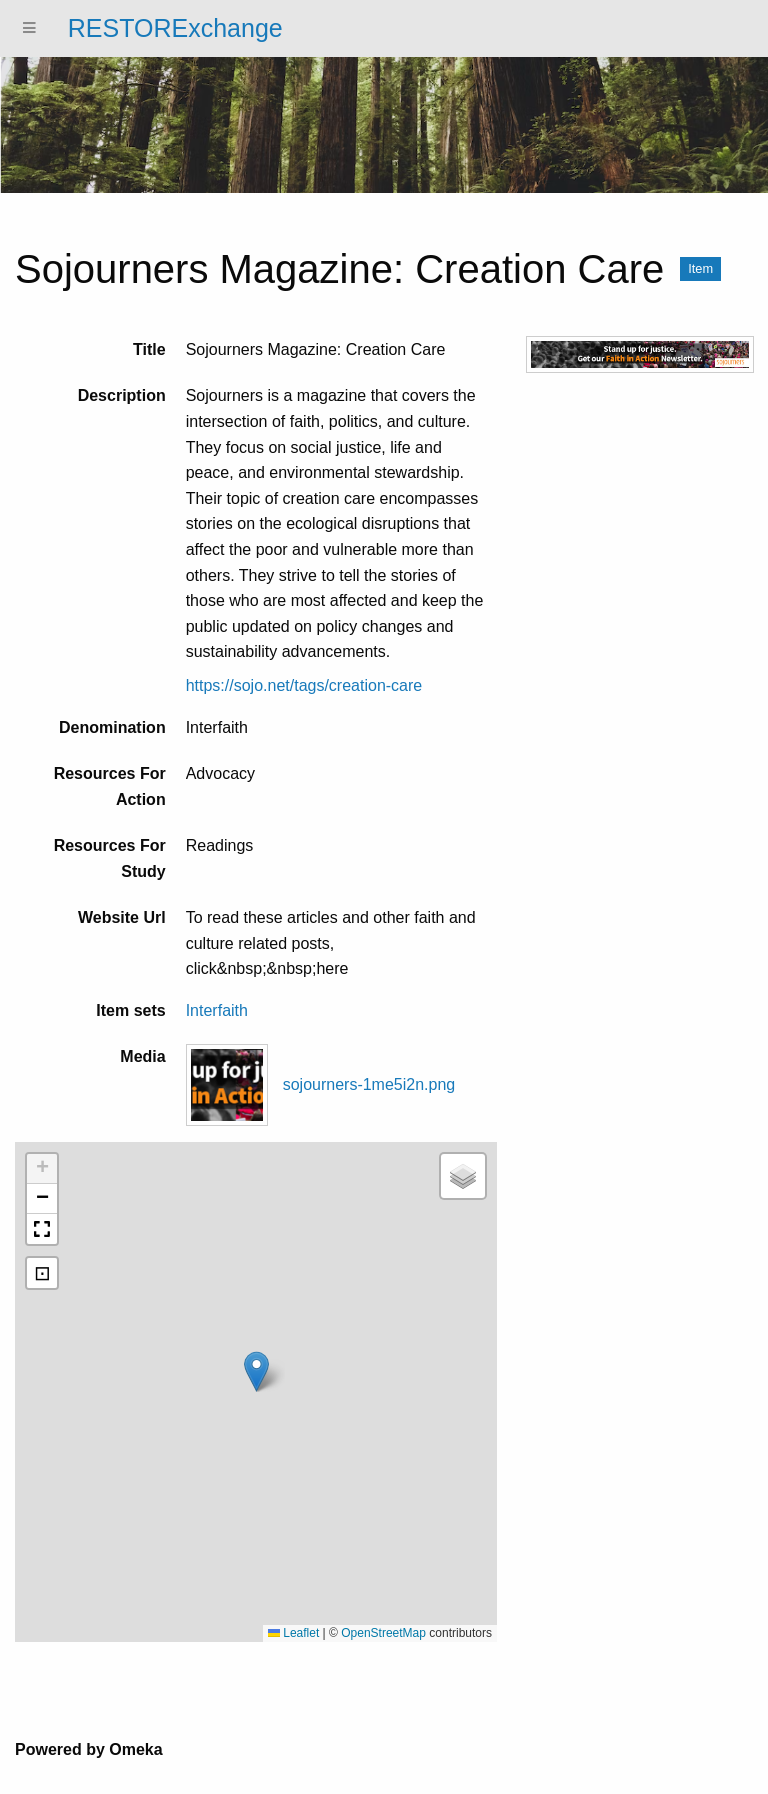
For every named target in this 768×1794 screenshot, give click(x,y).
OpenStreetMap (383, 1633)
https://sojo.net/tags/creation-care (304, 685)
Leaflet (293, 1633)
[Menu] (30, 28)
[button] (256, 1371)
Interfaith (217, 1010)
